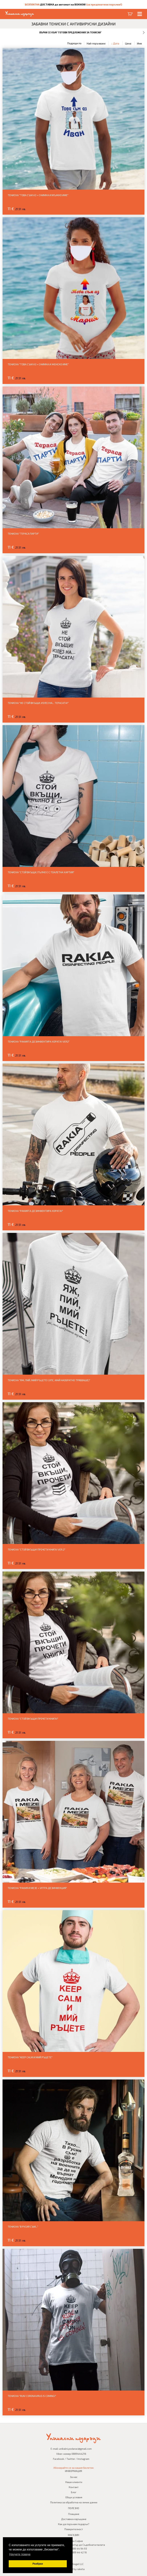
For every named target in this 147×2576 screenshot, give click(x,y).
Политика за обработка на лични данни (73, 2502)
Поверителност (73, 2529)
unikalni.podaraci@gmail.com (75, 2448)
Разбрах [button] (37, 2563)
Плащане (73, 2513)
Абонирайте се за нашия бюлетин (73, 2467)
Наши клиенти (73, 2482)
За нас (73, 2476)
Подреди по (74, 43)
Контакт (74, 2487)
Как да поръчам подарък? (73, 2524)
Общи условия (73, 2497)
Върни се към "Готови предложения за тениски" (70, 32)
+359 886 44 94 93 (76, 2548)
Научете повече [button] (19, 2554)
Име (139, 43)
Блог (73, 2492)
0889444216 (79, 2453)
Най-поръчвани (96, 43)
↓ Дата (115, 43)
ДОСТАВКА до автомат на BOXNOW (63, 4)
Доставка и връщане (73, 2519)
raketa (81, 2569)
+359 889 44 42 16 (76, 2552)
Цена (128, 43)
